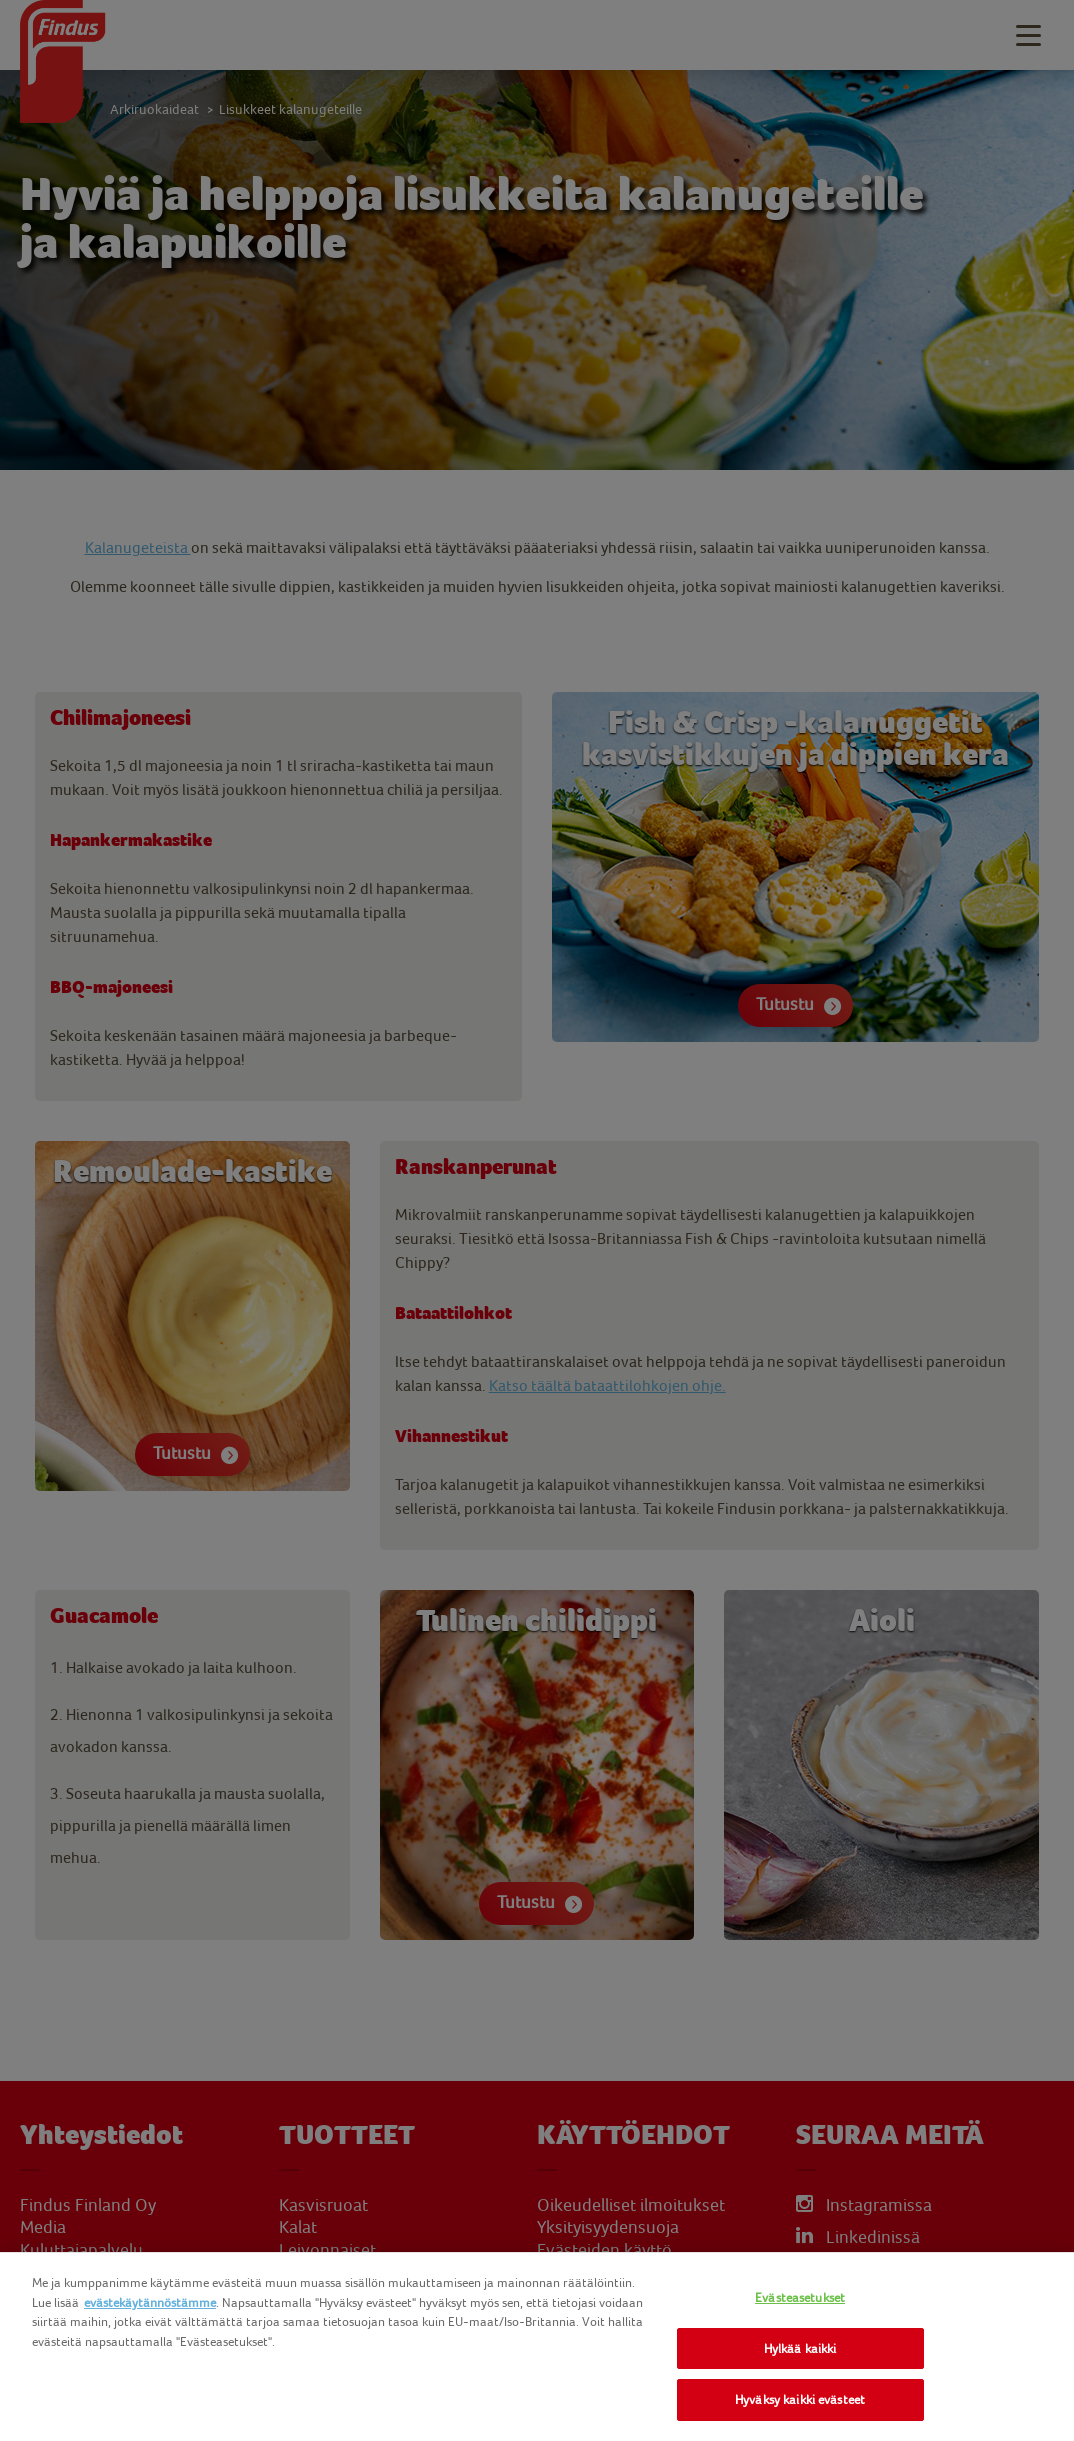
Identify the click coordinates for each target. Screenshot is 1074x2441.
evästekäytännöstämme (150, 2302)
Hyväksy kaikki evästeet (800, 2399)
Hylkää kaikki (800, 2348)
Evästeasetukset (800, 2297)
